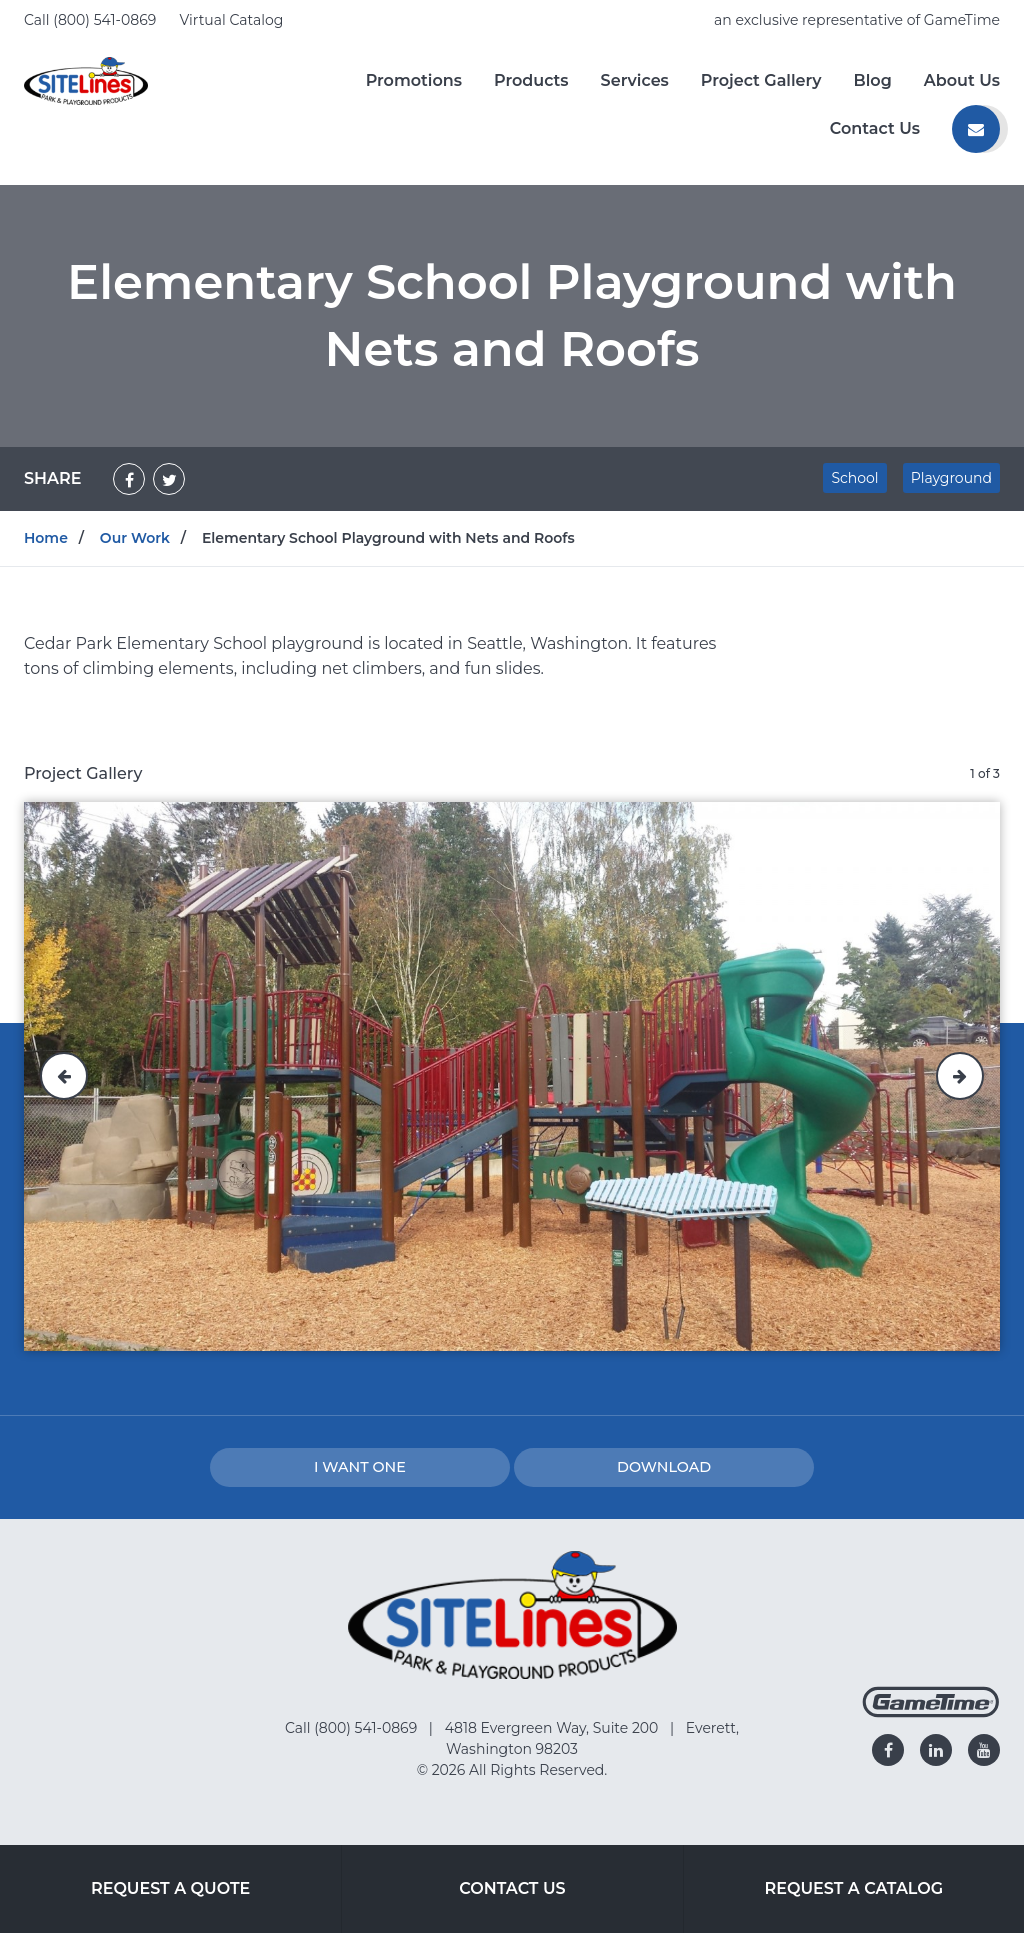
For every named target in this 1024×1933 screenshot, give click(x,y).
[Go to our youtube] (984, 1750)
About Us (962, 81)
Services (635, 81)
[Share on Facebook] (129, 479)
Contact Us (875, 129)
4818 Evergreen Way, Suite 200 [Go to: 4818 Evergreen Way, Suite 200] (553, 1728)
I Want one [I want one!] (360, 1467)
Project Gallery (761, 81)
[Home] (86, 79)
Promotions (414, 81)
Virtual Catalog (232, 20)
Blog (873, 81)
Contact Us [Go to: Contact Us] (512, 1888)
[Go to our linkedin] (936, 1750)
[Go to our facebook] (888, 1750)
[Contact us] (976, 129)
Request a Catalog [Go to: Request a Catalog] (854, 1888)
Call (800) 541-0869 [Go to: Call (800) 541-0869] (353, 1728)
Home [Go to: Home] (46, 538)
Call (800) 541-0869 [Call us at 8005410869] (92, 20)
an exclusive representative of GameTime (857, 20)
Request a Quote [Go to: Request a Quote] (170, 1888)
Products (531, 81)
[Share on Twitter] (169, 479)
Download (664, 1467)
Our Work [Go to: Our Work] (135, 538)
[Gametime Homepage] (931, 1712)
